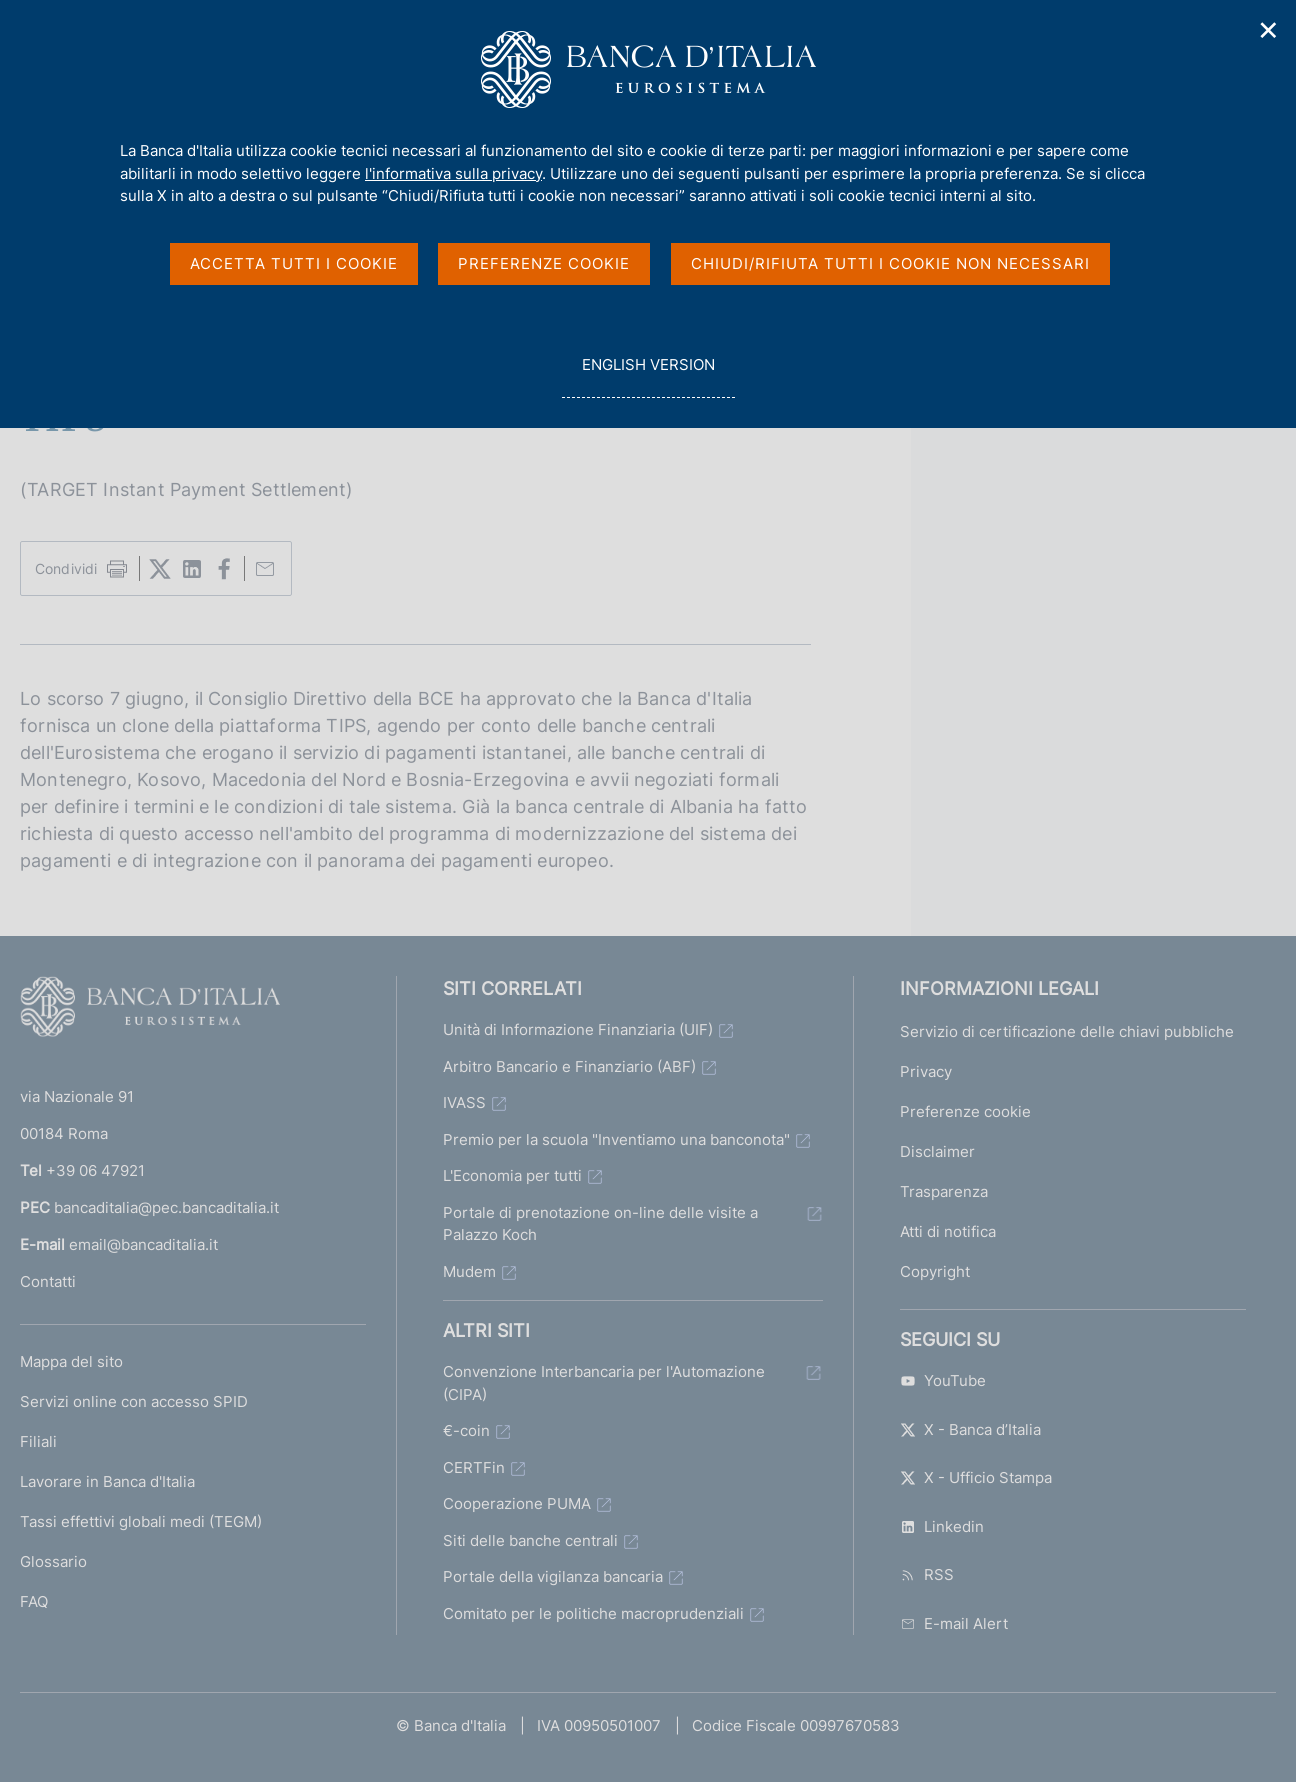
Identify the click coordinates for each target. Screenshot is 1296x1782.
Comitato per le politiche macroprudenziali (593, 1613)
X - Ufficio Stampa (976, 1477)
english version (648, 375)
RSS (927, 1574)
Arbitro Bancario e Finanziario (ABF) (569, 1066)
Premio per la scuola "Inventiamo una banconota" (616, 1139)
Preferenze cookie (965, 1111)
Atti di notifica (948, 1231)
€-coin (466, 1430)
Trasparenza (944, 1191)
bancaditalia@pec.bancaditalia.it (166, 1207)
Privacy (926, 1071)
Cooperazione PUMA (517, 1503)
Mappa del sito (71, 1361)
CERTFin (474, 1467)
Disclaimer (937, 1151)
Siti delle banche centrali (530, 1540)
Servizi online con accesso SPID (134, 1401)
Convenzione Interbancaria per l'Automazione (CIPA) (604, 1383)
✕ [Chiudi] (1269, 30)
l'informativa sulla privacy (453, 173)
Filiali (38, 1441)
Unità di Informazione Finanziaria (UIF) (578, 1029)
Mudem (469, 1271)
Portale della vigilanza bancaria (553, 1576)
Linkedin (942, 1526)
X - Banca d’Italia (970, 1429)
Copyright (935, 1271)
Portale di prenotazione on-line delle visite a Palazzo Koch (600, 1224)
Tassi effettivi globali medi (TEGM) (141, 1521)
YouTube (943, 1380)
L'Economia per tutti (512, 1175)
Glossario (53, 1561)
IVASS (464, 1102)
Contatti (48, 1281)
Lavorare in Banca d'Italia (107, 1481)
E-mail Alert (954, 1623)
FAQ (34, 1601)
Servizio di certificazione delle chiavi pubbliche (1067, 1031)
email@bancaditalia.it (143, 1244)
